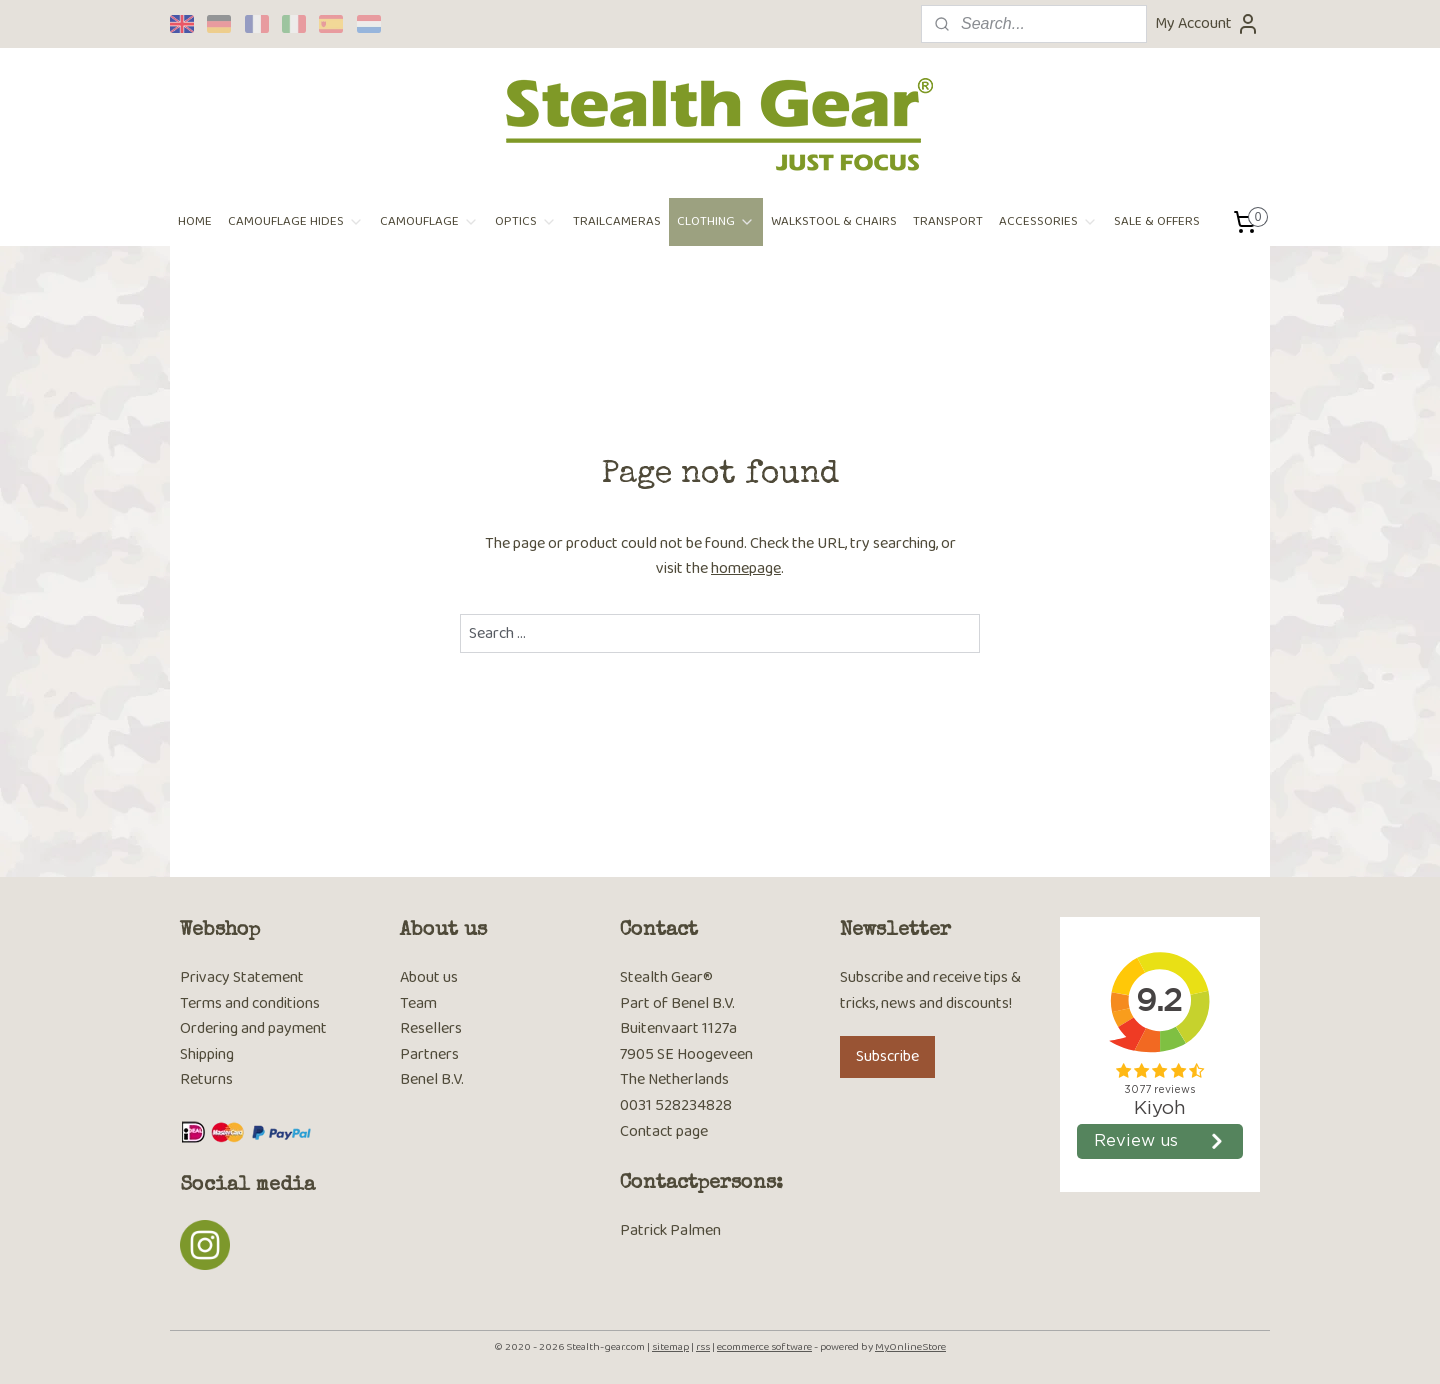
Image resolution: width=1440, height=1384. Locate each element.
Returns (206, 1079)
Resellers (431, 1028)
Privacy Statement (242, 977)
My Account (1207, 23)
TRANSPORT (948, 221)
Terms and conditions (250, 1003)
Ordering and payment (253, 1028)
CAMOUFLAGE (429, 221)
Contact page (664, 1131)
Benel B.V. (432, 1079)
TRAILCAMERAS (617, 221)
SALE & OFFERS (1157, 221)
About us (429, 977)
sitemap (670, 1347)
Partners (429, 1054)
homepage (746, 568)
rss (703, 1347)
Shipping (207, 1054)
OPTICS (526, 221)
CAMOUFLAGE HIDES (296, 221)
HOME (195, 221)
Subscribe (887, 1056)
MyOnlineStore (910, 1347)
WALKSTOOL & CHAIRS (834, 221)
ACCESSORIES (1048, 221)
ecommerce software (764, 1347)
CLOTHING (716, 221)
